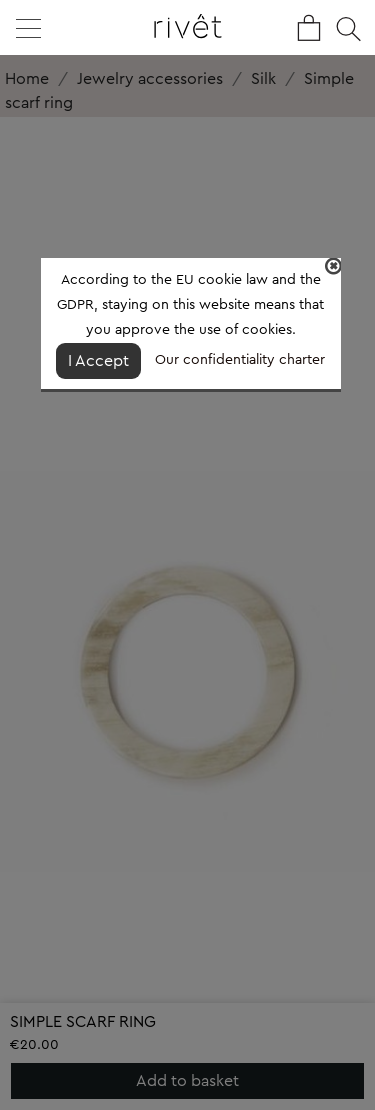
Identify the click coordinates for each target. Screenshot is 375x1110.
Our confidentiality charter (240, 360)
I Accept (98, 361)
